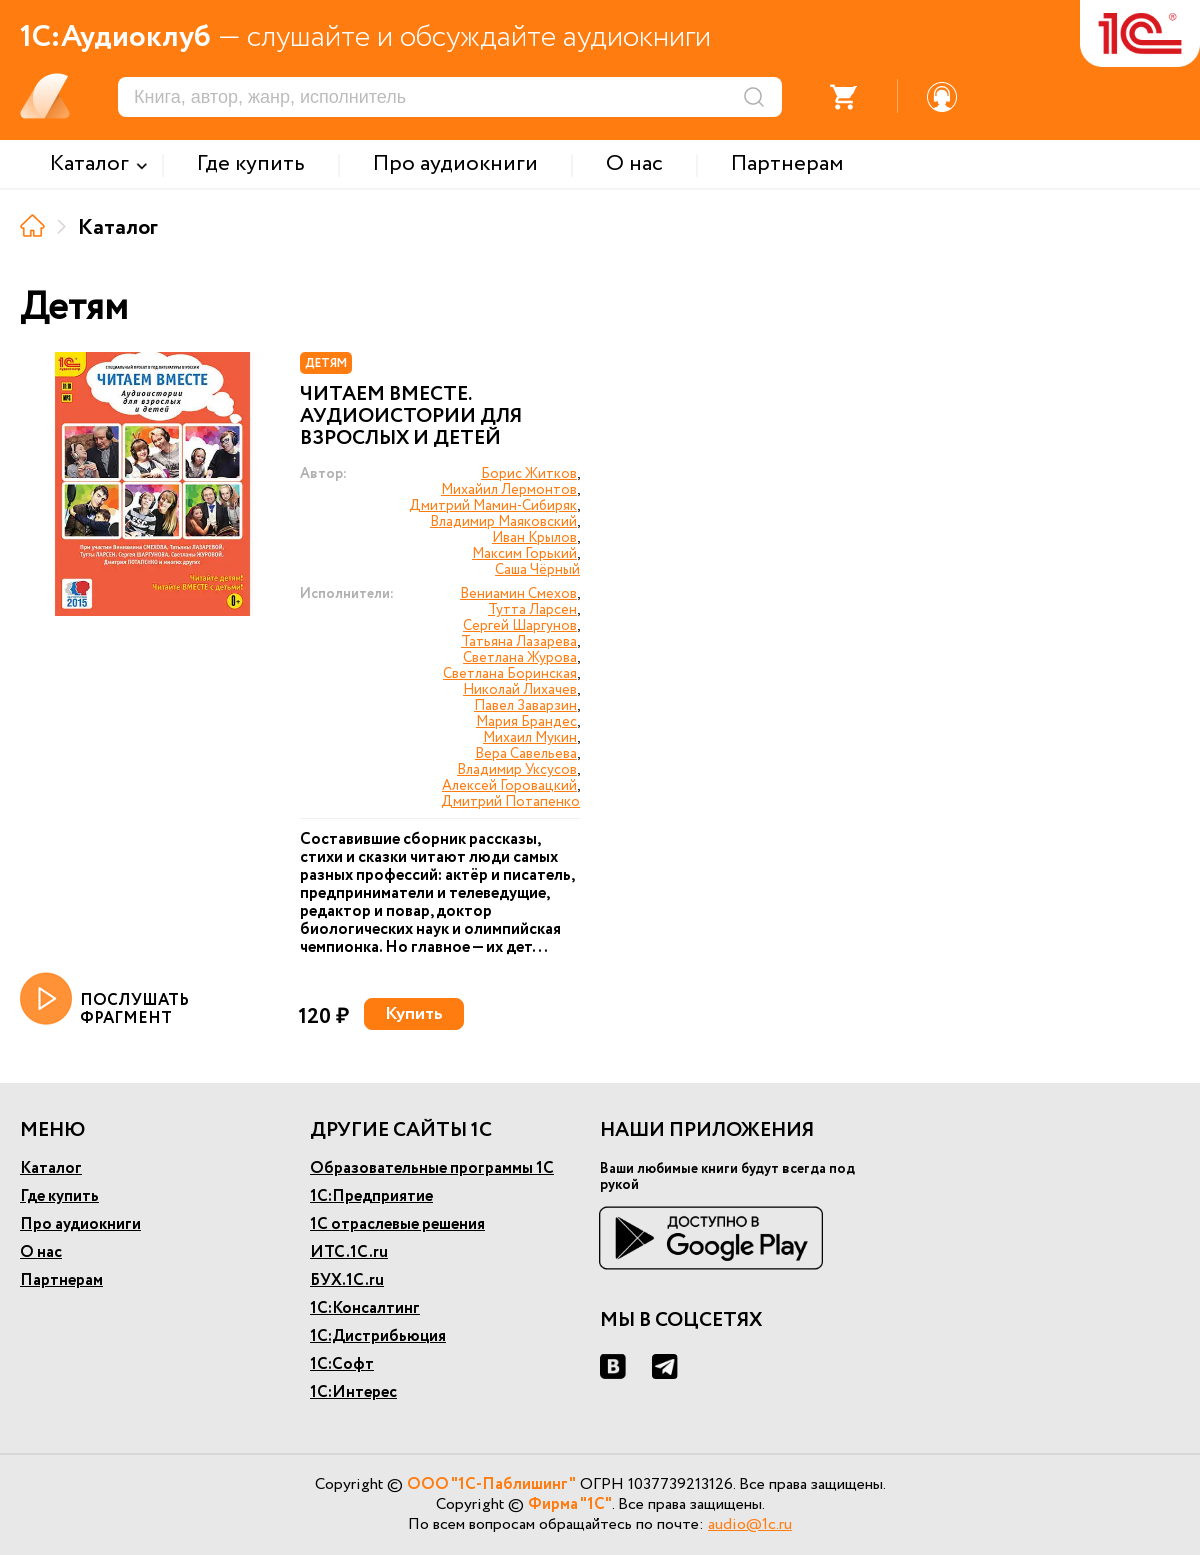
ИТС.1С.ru (349, 1252)
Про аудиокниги (80, 1224)
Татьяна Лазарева (519, 642)
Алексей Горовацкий (509, 786)
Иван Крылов (534, 538)
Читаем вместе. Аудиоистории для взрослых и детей (411, 417)
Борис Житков (529, 474)
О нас (41, 1252)
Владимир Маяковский (503, 522)
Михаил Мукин (530, 738)
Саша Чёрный (537, 570)
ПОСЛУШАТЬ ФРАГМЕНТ (104, 1000)
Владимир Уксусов (517, 770)
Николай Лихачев (520, 690)
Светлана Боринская (510, 674)
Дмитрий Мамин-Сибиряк (493, 506)
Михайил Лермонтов (509, 490)
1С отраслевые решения (397, 1224)
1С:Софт (342, 1364)
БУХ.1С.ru (347, 1280)
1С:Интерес (353, 1392)
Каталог (51, 1168)
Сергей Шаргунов (520, 626)
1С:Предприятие (371, 1196)
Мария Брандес (526, 722)
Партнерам (61, 1280)
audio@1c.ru (750, 1524)
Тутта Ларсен (532, 610)
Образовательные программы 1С (432, 1168)
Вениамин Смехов (518, 594)
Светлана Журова (520, 658)
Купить (414, 1014)
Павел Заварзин (525, 706)
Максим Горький (524, 554)
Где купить (59, 1196)
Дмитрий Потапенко (510, 802)
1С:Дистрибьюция (378, 1336)
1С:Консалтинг (365, 1308)
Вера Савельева (526, 754)
